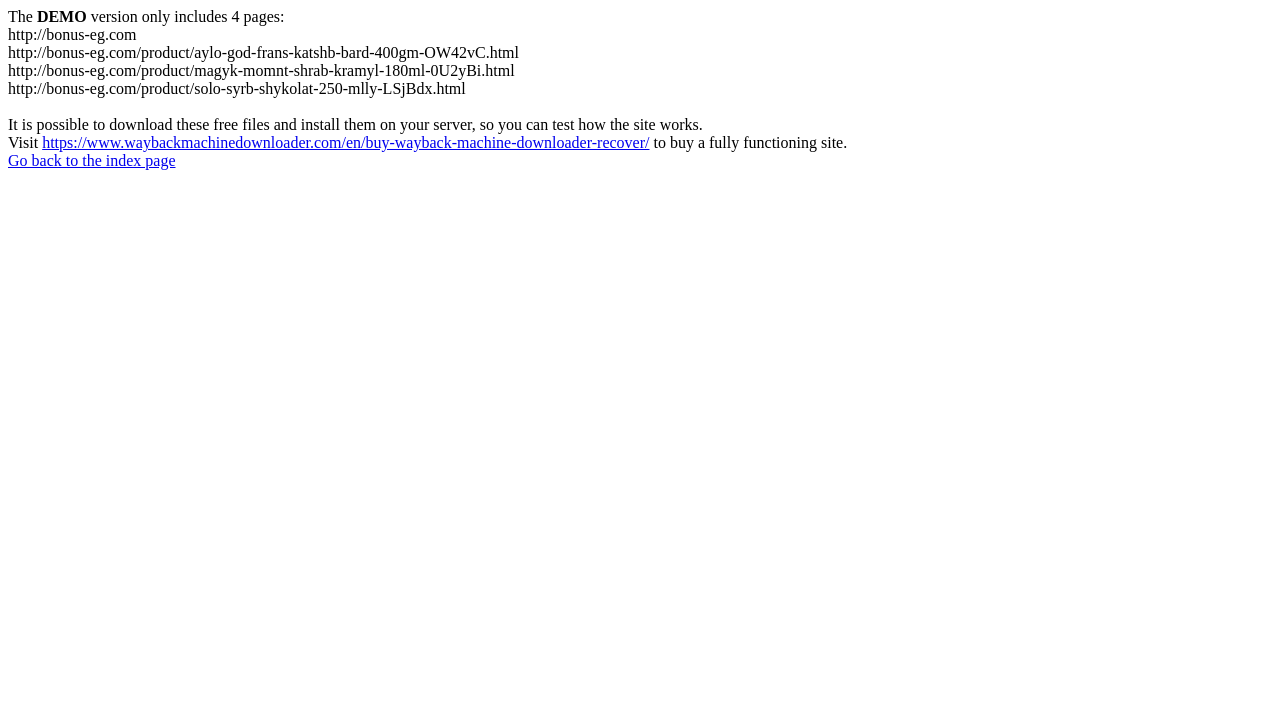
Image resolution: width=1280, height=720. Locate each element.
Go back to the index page (92, 160)
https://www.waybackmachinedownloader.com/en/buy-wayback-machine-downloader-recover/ (345, 142)
